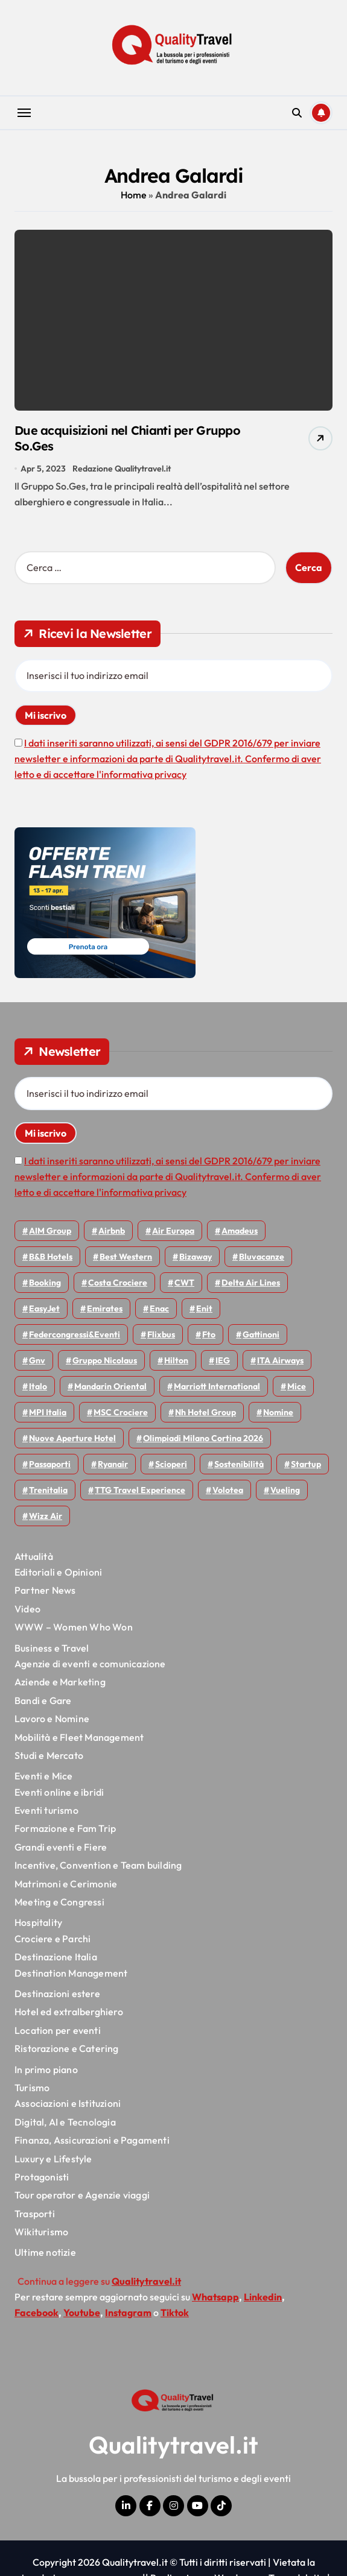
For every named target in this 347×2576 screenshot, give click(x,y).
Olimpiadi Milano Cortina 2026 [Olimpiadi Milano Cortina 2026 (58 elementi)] (203, 1438)
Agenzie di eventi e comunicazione (90, 1664)
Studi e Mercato (48, 1755)
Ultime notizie (45, 2252)
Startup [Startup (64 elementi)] (306, 1464)
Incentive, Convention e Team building (98, 1865)
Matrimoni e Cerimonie (65, 1884)
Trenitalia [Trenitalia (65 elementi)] (48, 1490)
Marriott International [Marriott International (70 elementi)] (217, 1386)
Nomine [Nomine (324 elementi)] (278, 1412)
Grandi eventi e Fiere (60, 1847)
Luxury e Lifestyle (53, 2159)
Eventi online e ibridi (59, 1792)
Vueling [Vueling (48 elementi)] (285, 1490)
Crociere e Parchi (52, 1939)
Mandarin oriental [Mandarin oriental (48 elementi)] (110, 1386)
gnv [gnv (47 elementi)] (37, 1360)
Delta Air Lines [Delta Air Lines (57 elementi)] (250, 1282)
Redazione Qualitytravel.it (121, 468)
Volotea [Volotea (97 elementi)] (227, 1490)
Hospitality (38, 1922)
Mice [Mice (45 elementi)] (296, 1386)
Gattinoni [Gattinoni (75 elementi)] (261, 1334)
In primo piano (46, 2069)
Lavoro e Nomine (51, 1719)
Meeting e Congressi (59, 1902)
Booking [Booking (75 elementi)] (45, 1282)
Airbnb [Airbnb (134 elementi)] (111, 1230)
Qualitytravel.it (173, 2444)
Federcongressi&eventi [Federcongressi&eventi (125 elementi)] (74, 1334)
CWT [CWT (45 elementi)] (184, 1282)
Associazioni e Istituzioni (67, 2103)
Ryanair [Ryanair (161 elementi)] (113, 1464)
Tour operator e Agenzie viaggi (82, 2195)
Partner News (44, 1590)
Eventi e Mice (43, 1776)
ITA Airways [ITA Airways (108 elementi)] (280, 1360)
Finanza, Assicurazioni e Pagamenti (92, 2140)
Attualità (33, 1556)
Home (134, 195)
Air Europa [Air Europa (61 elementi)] (173, 1230)
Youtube (81, 2312)
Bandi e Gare (42, 1700)
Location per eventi (57, 2030)
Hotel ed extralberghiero (68, 2012)
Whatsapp (215, 2297)
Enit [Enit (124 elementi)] (204, 1308)
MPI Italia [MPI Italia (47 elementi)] (47, 1412)
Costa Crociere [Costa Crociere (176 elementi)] (117, 1282)
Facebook (36, 2312)
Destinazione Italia (55, 1957)
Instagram (128, 2312)
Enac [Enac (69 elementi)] (159, 1308)
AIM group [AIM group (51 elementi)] (50, 1230)
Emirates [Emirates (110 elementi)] (105, 1308)
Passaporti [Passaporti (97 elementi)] (50, 1464)
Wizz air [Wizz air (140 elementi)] (45, 1516)
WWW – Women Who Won (73, 1627)
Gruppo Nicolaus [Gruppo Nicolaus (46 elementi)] (104, 1360)
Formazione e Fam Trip (65, 1828)
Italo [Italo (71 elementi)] (38, 1386)
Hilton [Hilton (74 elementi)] (176, 1360)
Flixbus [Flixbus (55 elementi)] (161, 1334)
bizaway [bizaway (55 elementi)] (195, 1256)
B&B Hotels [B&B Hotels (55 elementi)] (50, 1256)
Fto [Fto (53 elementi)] (208, 1334)
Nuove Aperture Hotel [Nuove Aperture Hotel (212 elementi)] (72, 1438)
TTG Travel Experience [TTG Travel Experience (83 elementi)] (140, 1490)
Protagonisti (41, 2177)
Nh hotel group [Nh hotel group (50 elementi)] (205, 1412)
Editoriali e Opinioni (58, 1572)
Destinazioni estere (57, 1993)
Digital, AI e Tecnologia (65, 2122)
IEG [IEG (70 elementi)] (222, 1360)
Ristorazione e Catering (66, 2048)
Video (27, 1609)
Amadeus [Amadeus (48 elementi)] (239, 1230)
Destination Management (70, 1973)
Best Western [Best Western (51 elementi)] (126, 1256)
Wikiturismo (41, 2232)
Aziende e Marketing (60, 1682)
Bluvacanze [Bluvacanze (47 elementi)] (261, 1256)
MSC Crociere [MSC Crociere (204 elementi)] (121, 1412)
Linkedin (263, 2297)
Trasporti (34, 2214)
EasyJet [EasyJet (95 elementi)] (44, 1308)
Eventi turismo (46, 1810)
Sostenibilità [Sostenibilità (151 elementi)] (239, 1464)
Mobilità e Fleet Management (79, 1737)
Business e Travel (51, 1648)
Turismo (31, 2088)
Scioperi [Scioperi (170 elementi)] (171, 1464)
